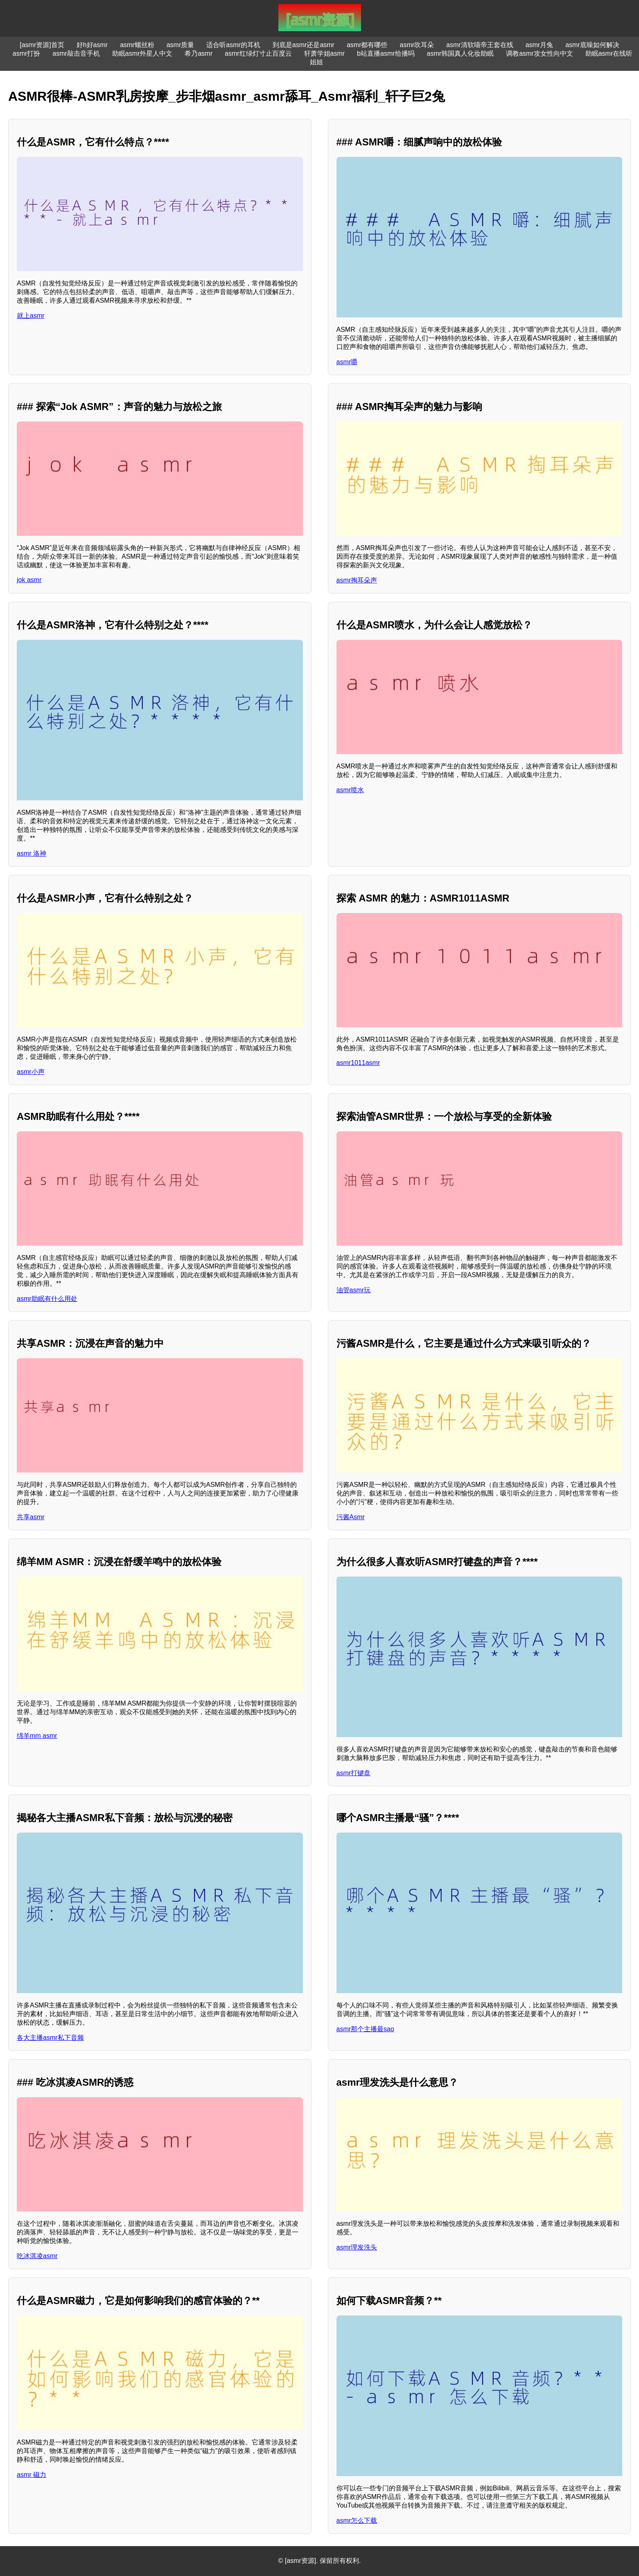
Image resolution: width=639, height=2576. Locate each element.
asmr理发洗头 (356, 2247)
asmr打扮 (27, 53)
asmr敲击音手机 (76, 53)
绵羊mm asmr (37, 1735)
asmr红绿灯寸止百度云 (258, 53)
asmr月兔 (539, 44)
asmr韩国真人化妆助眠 (460, 53)
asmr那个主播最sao (365, 2028)
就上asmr (31, 315)
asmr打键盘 (353, 1772)
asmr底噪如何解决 (592, 44)
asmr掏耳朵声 (356, 580)
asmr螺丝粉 (137, 44)
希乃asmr (198, 53)
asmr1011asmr (358, 1062)
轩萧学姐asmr (324, 53)
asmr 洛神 (31, 853)
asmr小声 (31, 1071)
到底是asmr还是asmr (303, 44)
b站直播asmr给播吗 (385, 53)
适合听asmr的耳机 (233, 44)
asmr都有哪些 (367, 44)
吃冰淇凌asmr (37, 2255)
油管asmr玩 (353, 1290)
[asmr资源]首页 (42, 44)
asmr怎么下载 (356, 2520)
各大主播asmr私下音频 (50, 2037)
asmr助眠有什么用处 (47, 1298)
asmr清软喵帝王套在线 (479, 44)
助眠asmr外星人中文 (142, 53)
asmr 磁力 (31, 2474)
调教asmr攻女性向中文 (539, 53)
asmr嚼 (347, 361)
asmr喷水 (350, 789)
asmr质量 (180, 44)
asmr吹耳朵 (417, 44)
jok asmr (29, 579)
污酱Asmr (350, 1516)
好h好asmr (92, 44)
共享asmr (31, 1516)
